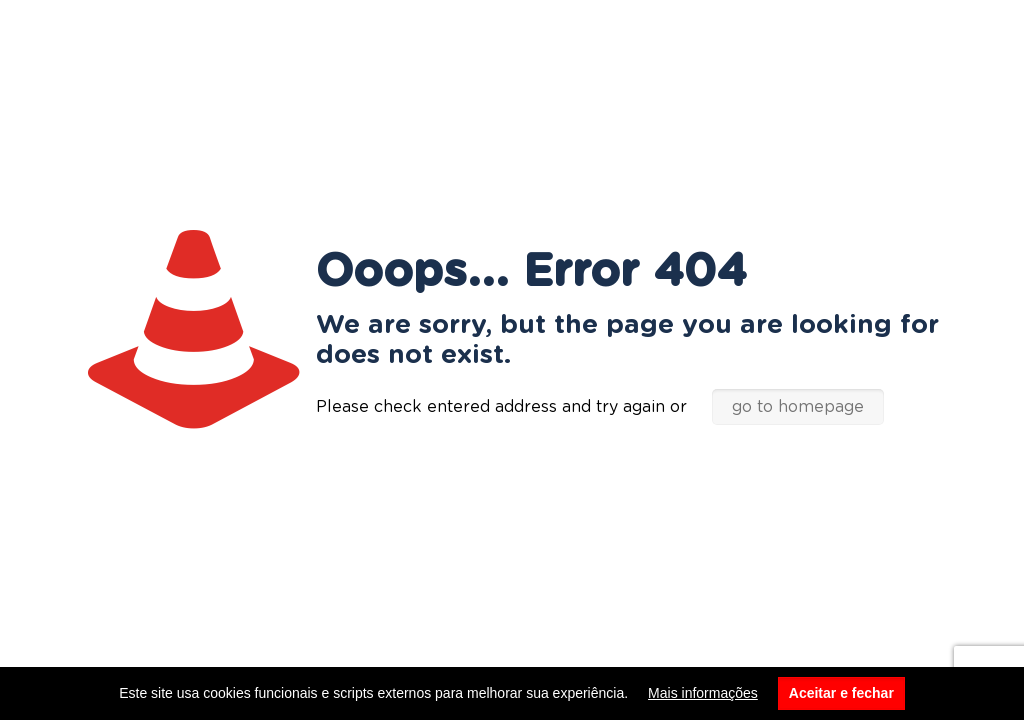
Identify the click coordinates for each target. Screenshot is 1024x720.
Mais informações (703, 693)
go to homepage (798, 407)
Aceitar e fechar (841, 693)
